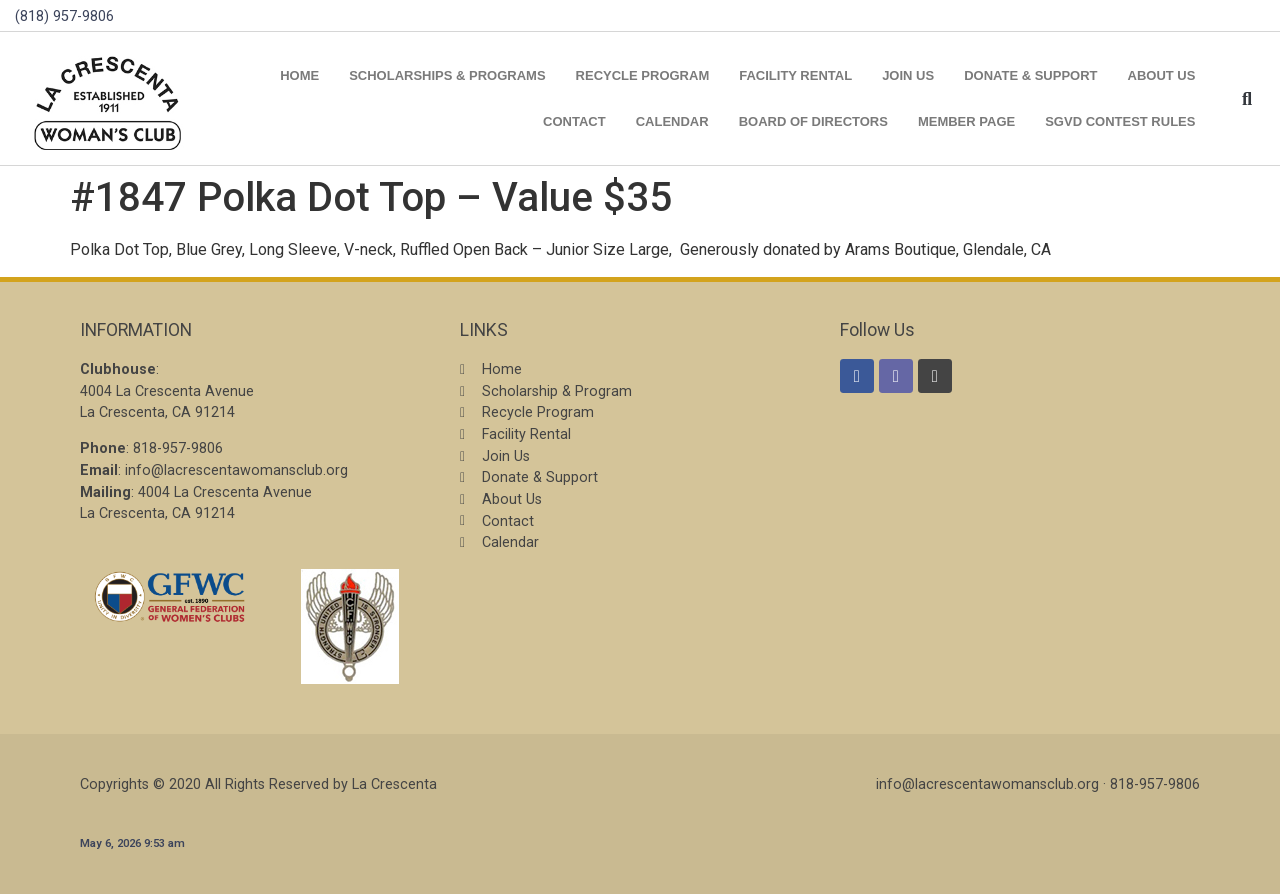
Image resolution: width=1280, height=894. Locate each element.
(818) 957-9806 (64, 16)
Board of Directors (813, 121)
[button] (1246, 98)
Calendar (672, 121)
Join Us (908, 75)
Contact (574, 121)
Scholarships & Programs (447, 75)
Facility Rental (795, 75)
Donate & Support (1030, 75)
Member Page (966, 121)
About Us (1162, 75)
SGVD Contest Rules (1120, 121)
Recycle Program (643, 75)
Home (299, 75)
